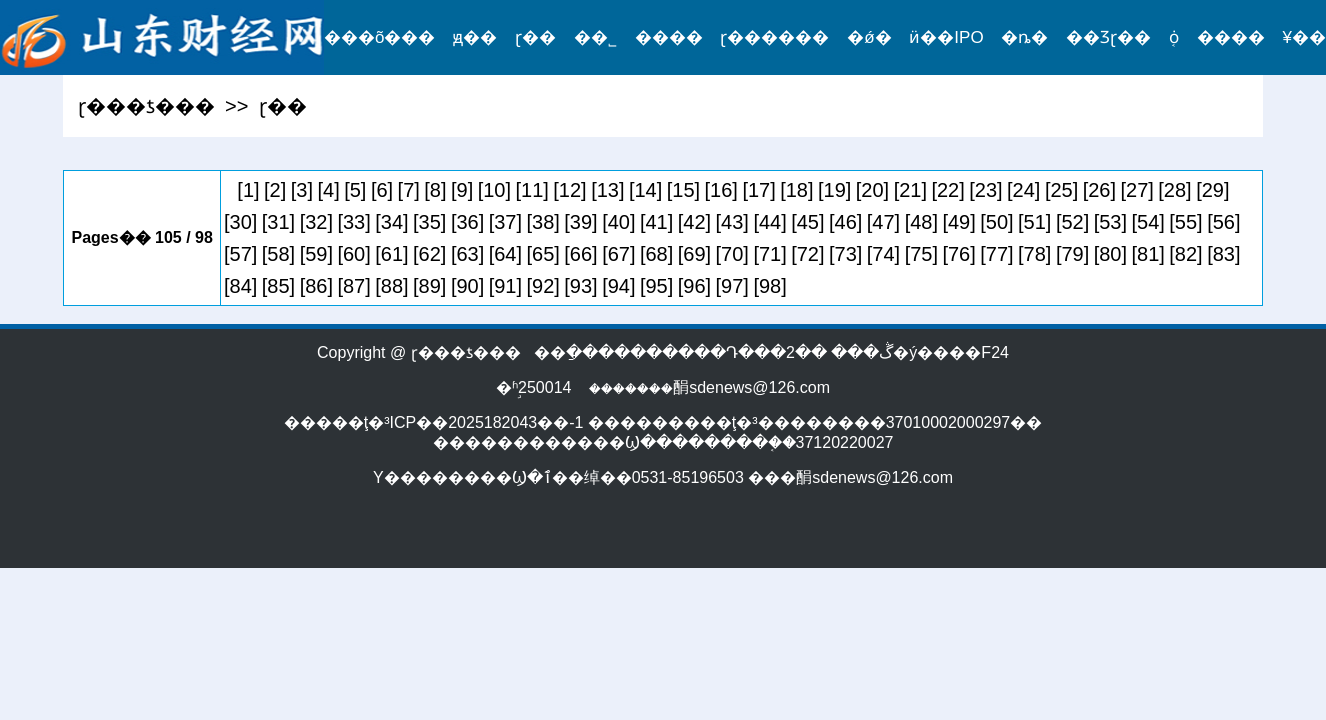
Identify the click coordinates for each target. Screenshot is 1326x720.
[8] (435, 190)
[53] (1110, 222)
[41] (656, 222)
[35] (429, 222)
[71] (769, 254)
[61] (391, 254)
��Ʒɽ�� (1108, 37)
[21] (910, 190)
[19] (834, 190)
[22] (947, 190)
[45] (807, 222)
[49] (958, 222)
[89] (429, 286)
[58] (278, 254)
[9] (462, 190)
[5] (355, 190)
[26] (1099, 190)
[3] (302, 190)
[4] (328, 190)
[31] (278, 222)
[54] (1148, 222)
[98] (769, 286)
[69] (694, 254)
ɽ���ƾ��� (146, 106)
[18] (796, 190)
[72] (807, 254)
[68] (656, 254)
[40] (618, 222)
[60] (353, 254)
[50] (996, 222)
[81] (1148, 254)
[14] (645, 190)
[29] (1212, 190)
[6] (382, 190)
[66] (580, 254)
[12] (569, 190)
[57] (240, 254)
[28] (1174, 190)
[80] (1110, 254)
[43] (732, 222)
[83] (1223, 254)
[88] (391, 286)
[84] (240, 286)
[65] (543, 254)
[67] (618, 254)
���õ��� (379, 37)
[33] (353, 222)
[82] (1185, 254)
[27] (1137, 190)
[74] (883, 254)
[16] (721, 190)
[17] (758, 190)
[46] (845, 222)
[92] (543, 286)
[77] (996, 254)
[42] (694, 222)
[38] (543, 222)
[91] (505, 286)
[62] (429, 254)
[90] (467, 286)
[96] (694, 286)
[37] (505, 222)
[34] (391, 222)
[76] (958, 254)
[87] (353, 286)
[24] (1023, 190)
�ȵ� (1024, 37)
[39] (580, 222)
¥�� (1304, 37)
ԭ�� (475, 37)
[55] (1185, 222)
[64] (505, 254)
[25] (1061, 190)
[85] (278, 286)
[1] (248, 190)
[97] (732, 286)
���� (669, 37)
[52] (1072, 222)
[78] (1034, 254)
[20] (872, 190)
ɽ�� (535, 37)
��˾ (595, 37)
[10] (494, 190)
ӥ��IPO (946, 37)
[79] (1072, 254)
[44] (769, 222)
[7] (409, 190)
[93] (580, 286)
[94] (618, 286)
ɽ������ (774, 37)
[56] (1223, 222)
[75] (921, 254)
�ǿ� (869, 37)
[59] (316, 254)
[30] (240, 222)
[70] (732, 254)
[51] (1034, 222)
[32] (316, 222)
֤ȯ (1174, 37)
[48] (921, 222)
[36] (467, 222)
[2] (275, 190)
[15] (683, 190)
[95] (656, 286)
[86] (316, 286)
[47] (883, 222)
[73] (845, 254)
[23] (985, 190)
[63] (467, 254)
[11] (532, 190)
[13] (607, 190)
